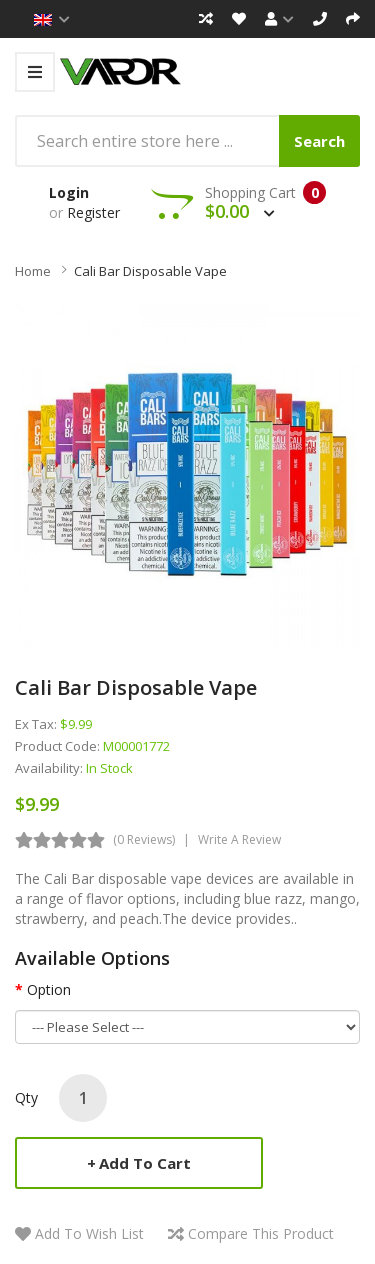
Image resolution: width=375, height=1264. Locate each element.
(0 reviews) (144, 839)
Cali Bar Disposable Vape (150, 271)
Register (93, 212)
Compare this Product (261, 1233)
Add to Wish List (89, 1233)
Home (33, 271)
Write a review (239, 839)
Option (49, 989)
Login (69, 192)
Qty (26, 1097)
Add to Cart (145, 1163)
